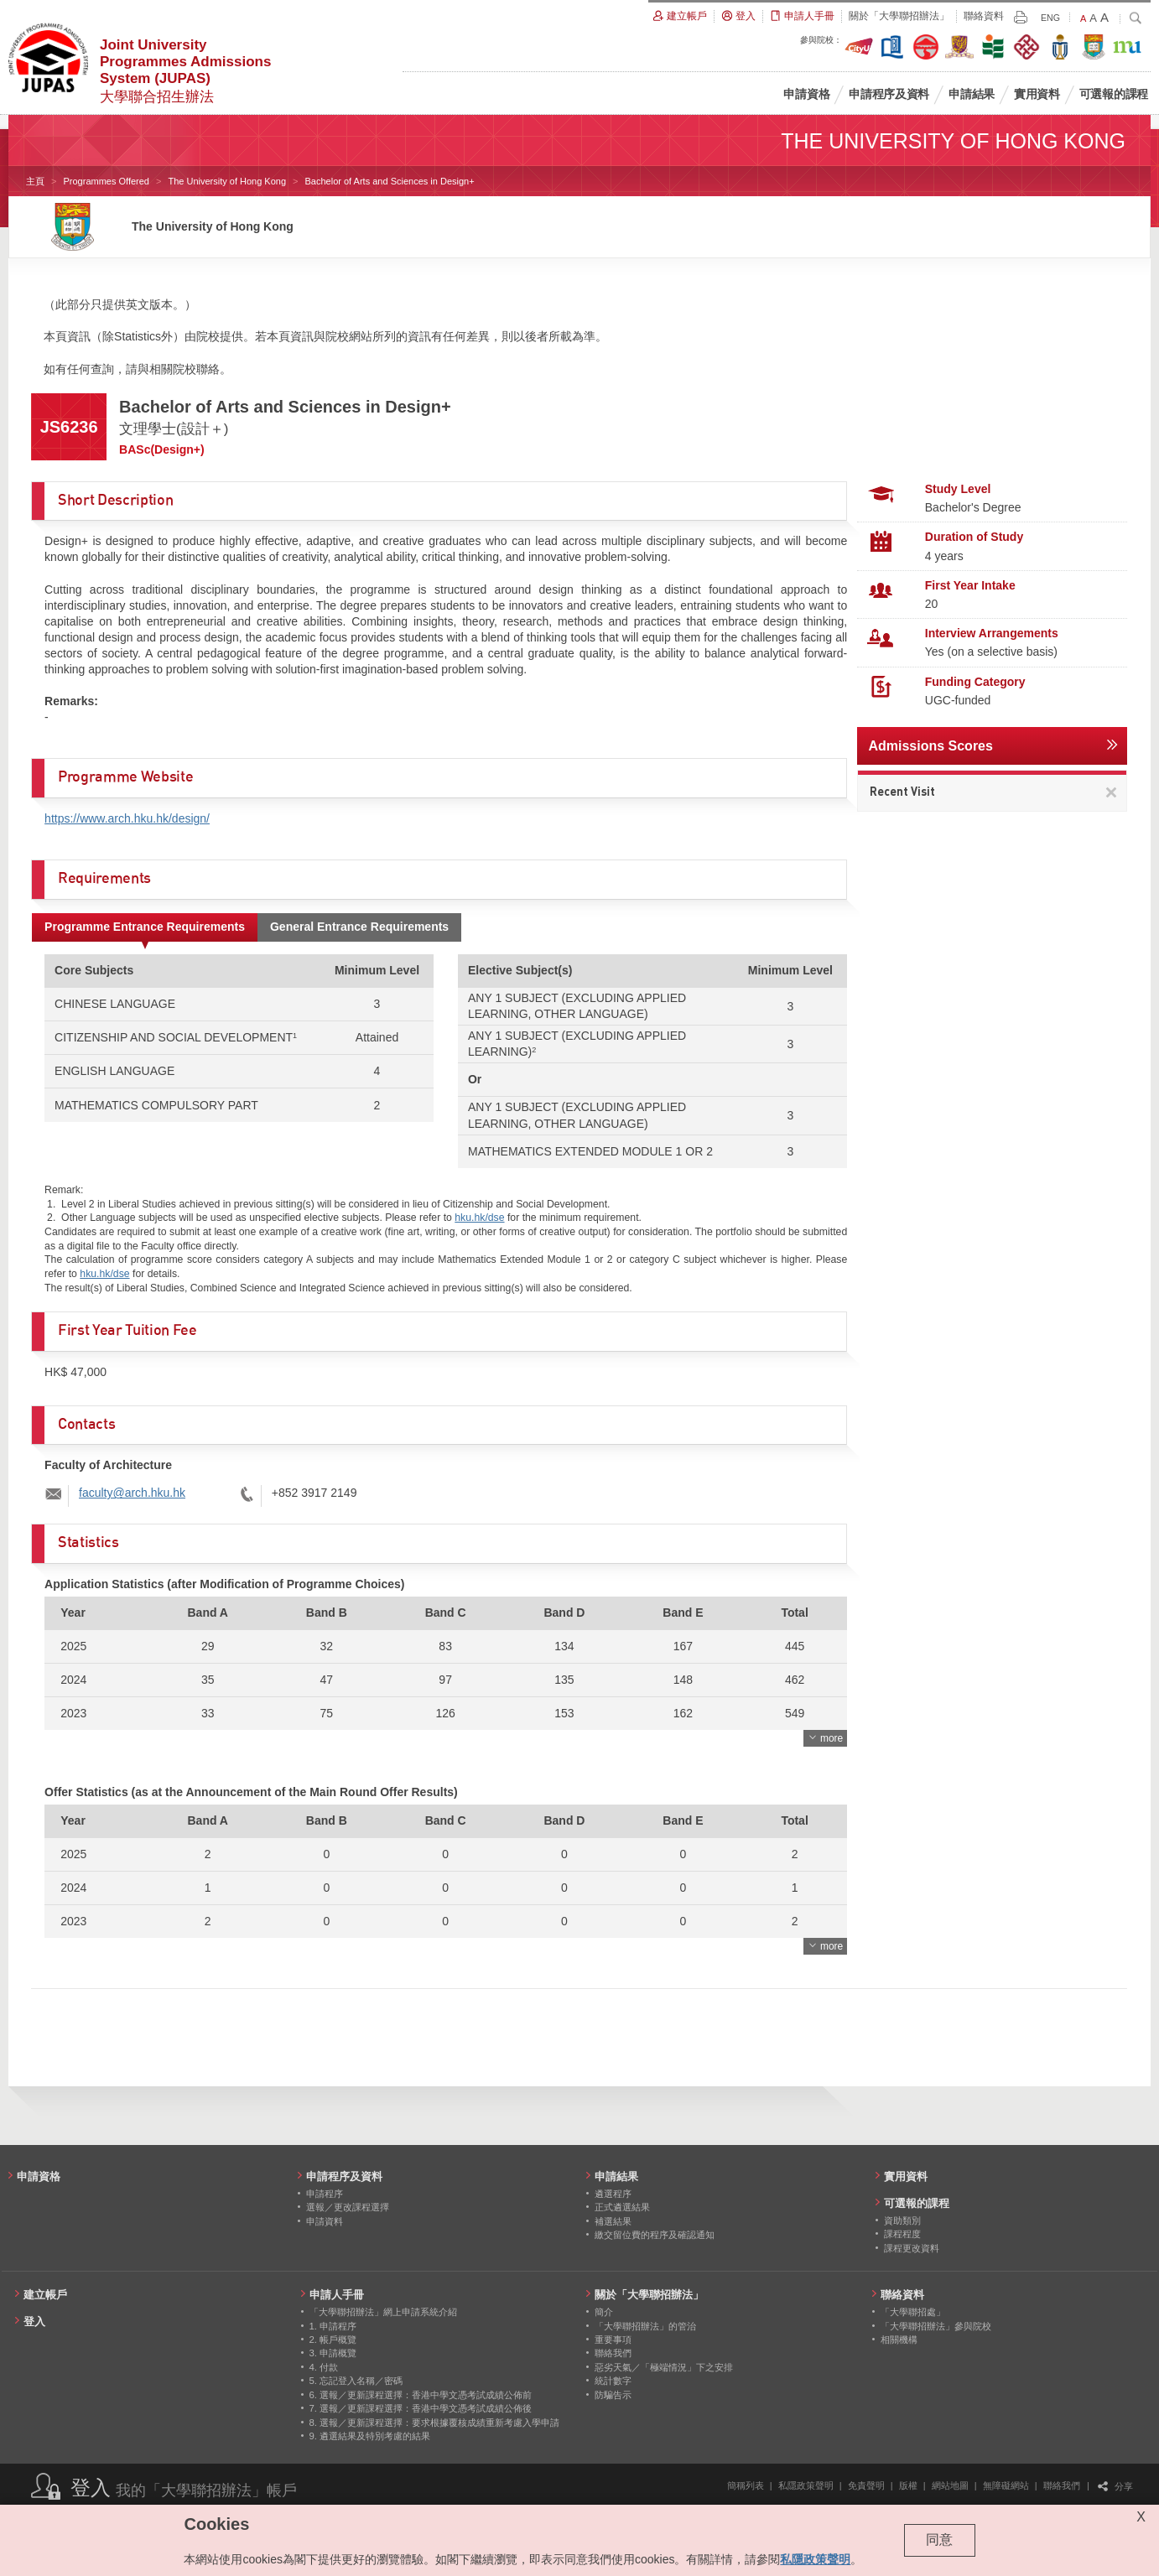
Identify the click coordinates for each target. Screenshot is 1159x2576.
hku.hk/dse (479, 1217)
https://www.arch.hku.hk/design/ (127, 818)
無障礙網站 (1006, 2485)
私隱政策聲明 (806, 2485)
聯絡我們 (1061, 2485)
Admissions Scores (930, 746)
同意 (939, 2539)
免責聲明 (866, 2485)
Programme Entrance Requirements (144, 926)
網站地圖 (950, 2485)
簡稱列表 (745, 2485)
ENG (1050, 18)
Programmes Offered (106, 181)
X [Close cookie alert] (1141, 2517)
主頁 (35, 181)
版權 (908, 2485)
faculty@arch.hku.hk (132, 1492)
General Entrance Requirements (359, 926)
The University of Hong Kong (227, 181)
